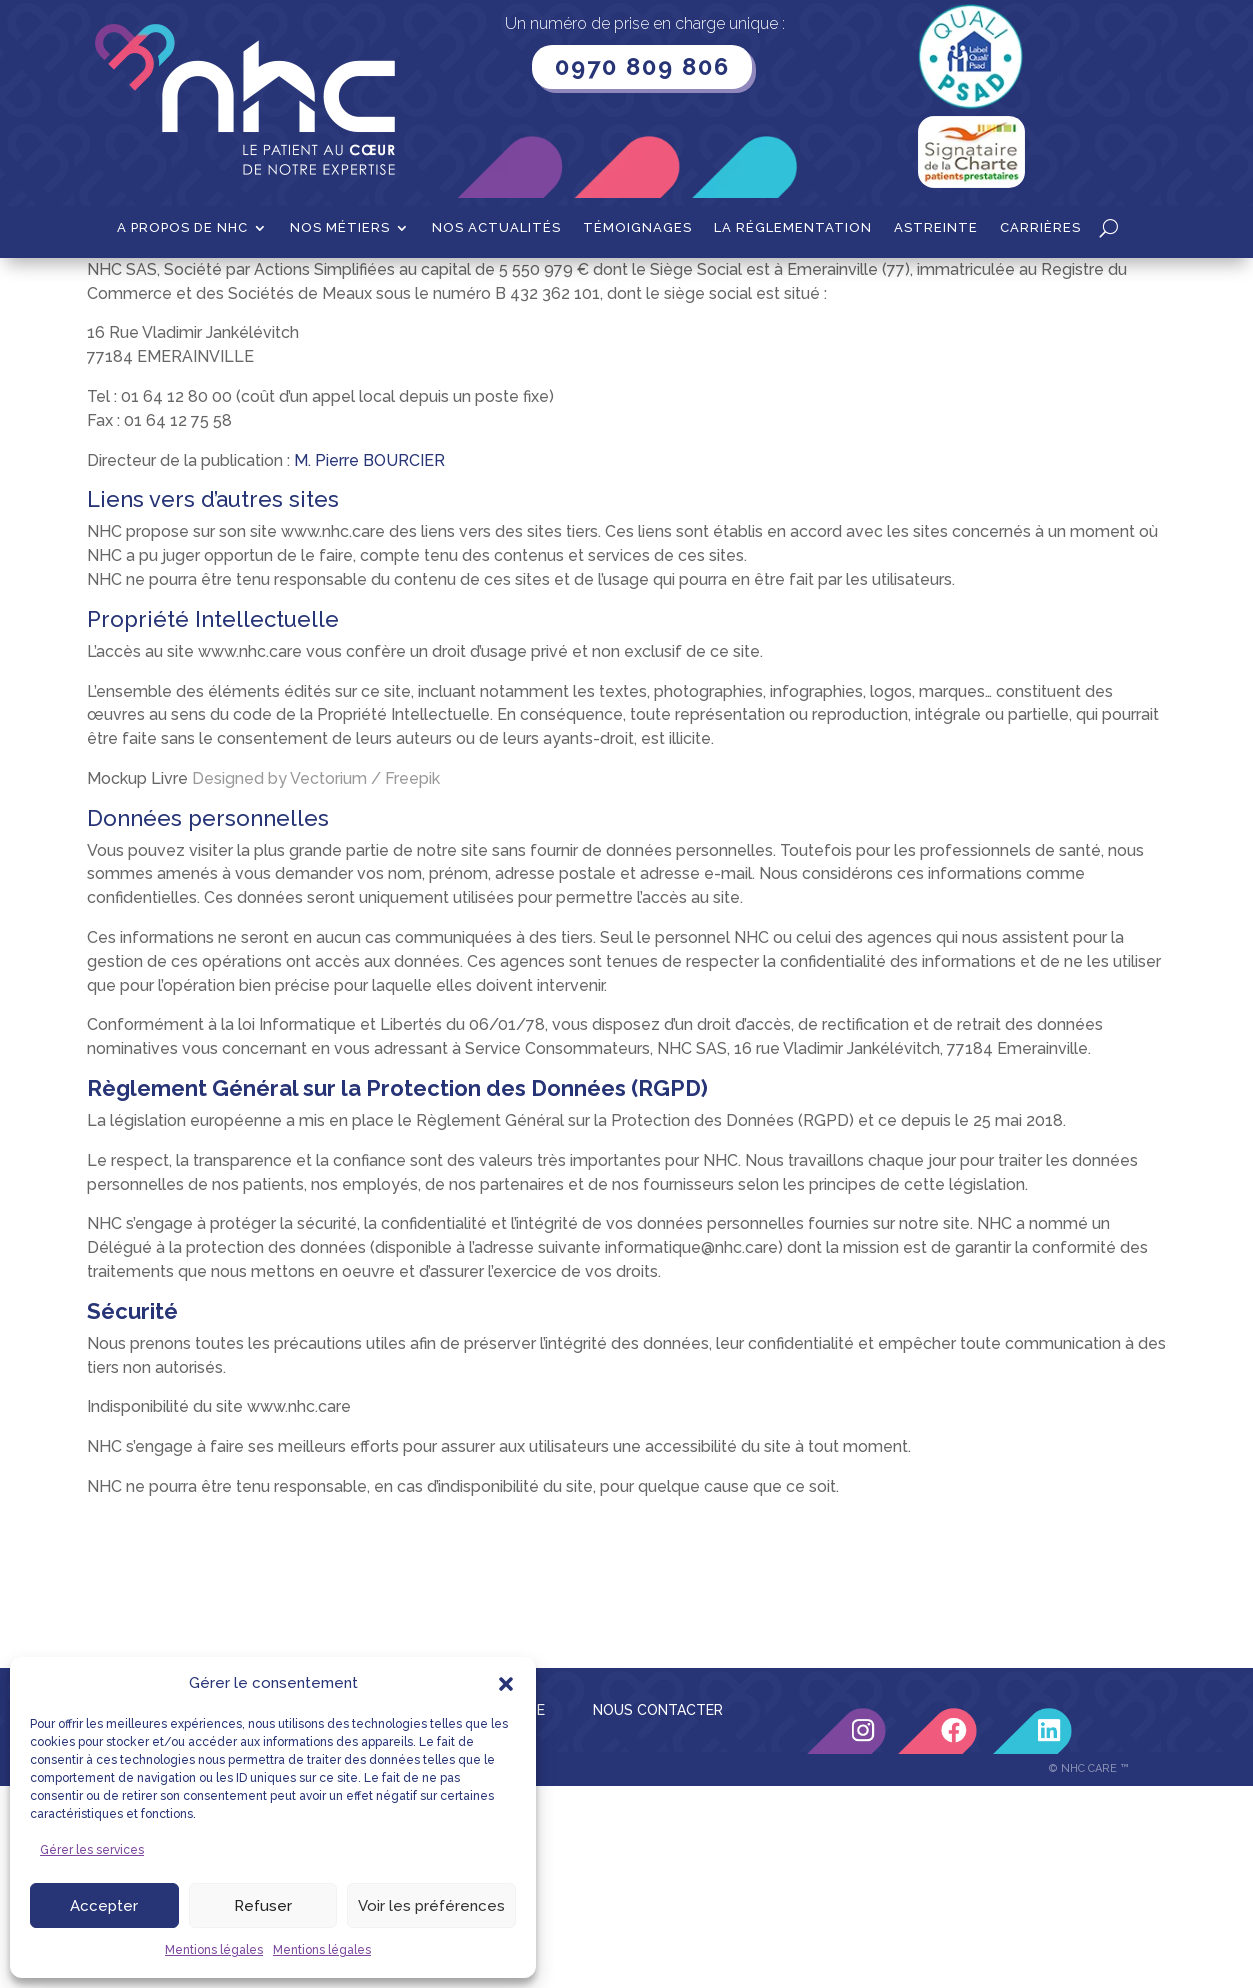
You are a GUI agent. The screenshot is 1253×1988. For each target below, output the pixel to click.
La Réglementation (793, 228)
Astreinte (936, 228)
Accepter (104, 1906)
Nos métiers (340, 228)
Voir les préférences (431, 1906)
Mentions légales (214, 1950)
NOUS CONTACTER (658, 1912)
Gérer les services (92, 1850)
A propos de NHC (182, 228)
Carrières (1040, 228)
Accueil (149, 289)
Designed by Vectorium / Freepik (316, 980)
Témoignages (637, 228)
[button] (506, 1684)
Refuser (263, 1906)
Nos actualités (496, 228)
